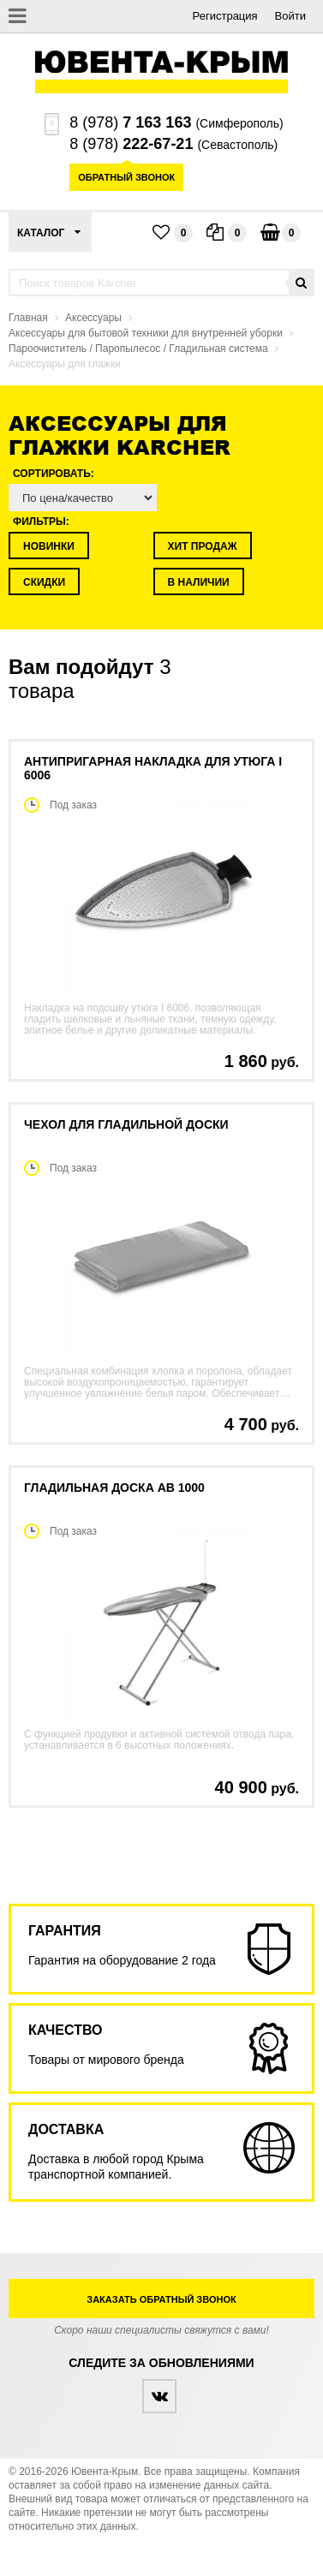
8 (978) (130, 122)
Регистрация (225, 15)
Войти (290, 15)
